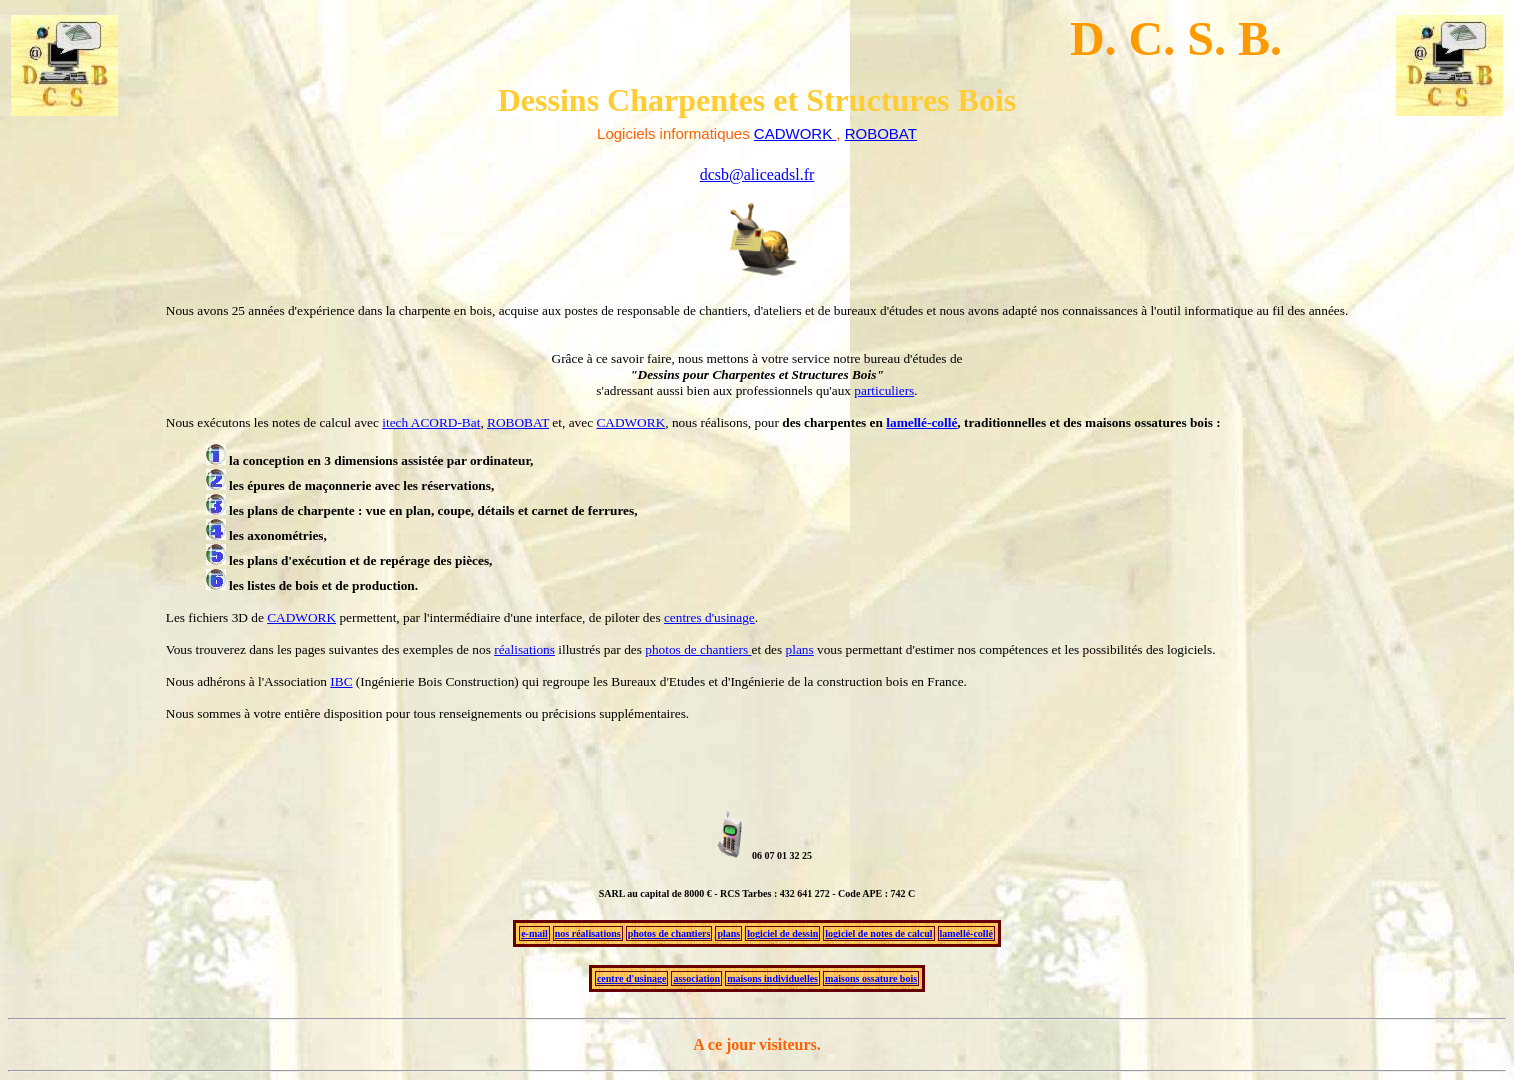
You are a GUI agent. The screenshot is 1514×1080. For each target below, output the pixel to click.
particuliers (884, 390)
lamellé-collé (921, 422)
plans (800, 649)
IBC (341, 681)
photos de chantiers (698, 649)
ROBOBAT (518, 422)
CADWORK (630, 422)
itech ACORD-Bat (431, 422)
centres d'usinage (709, 617)
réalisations (524, 649)
